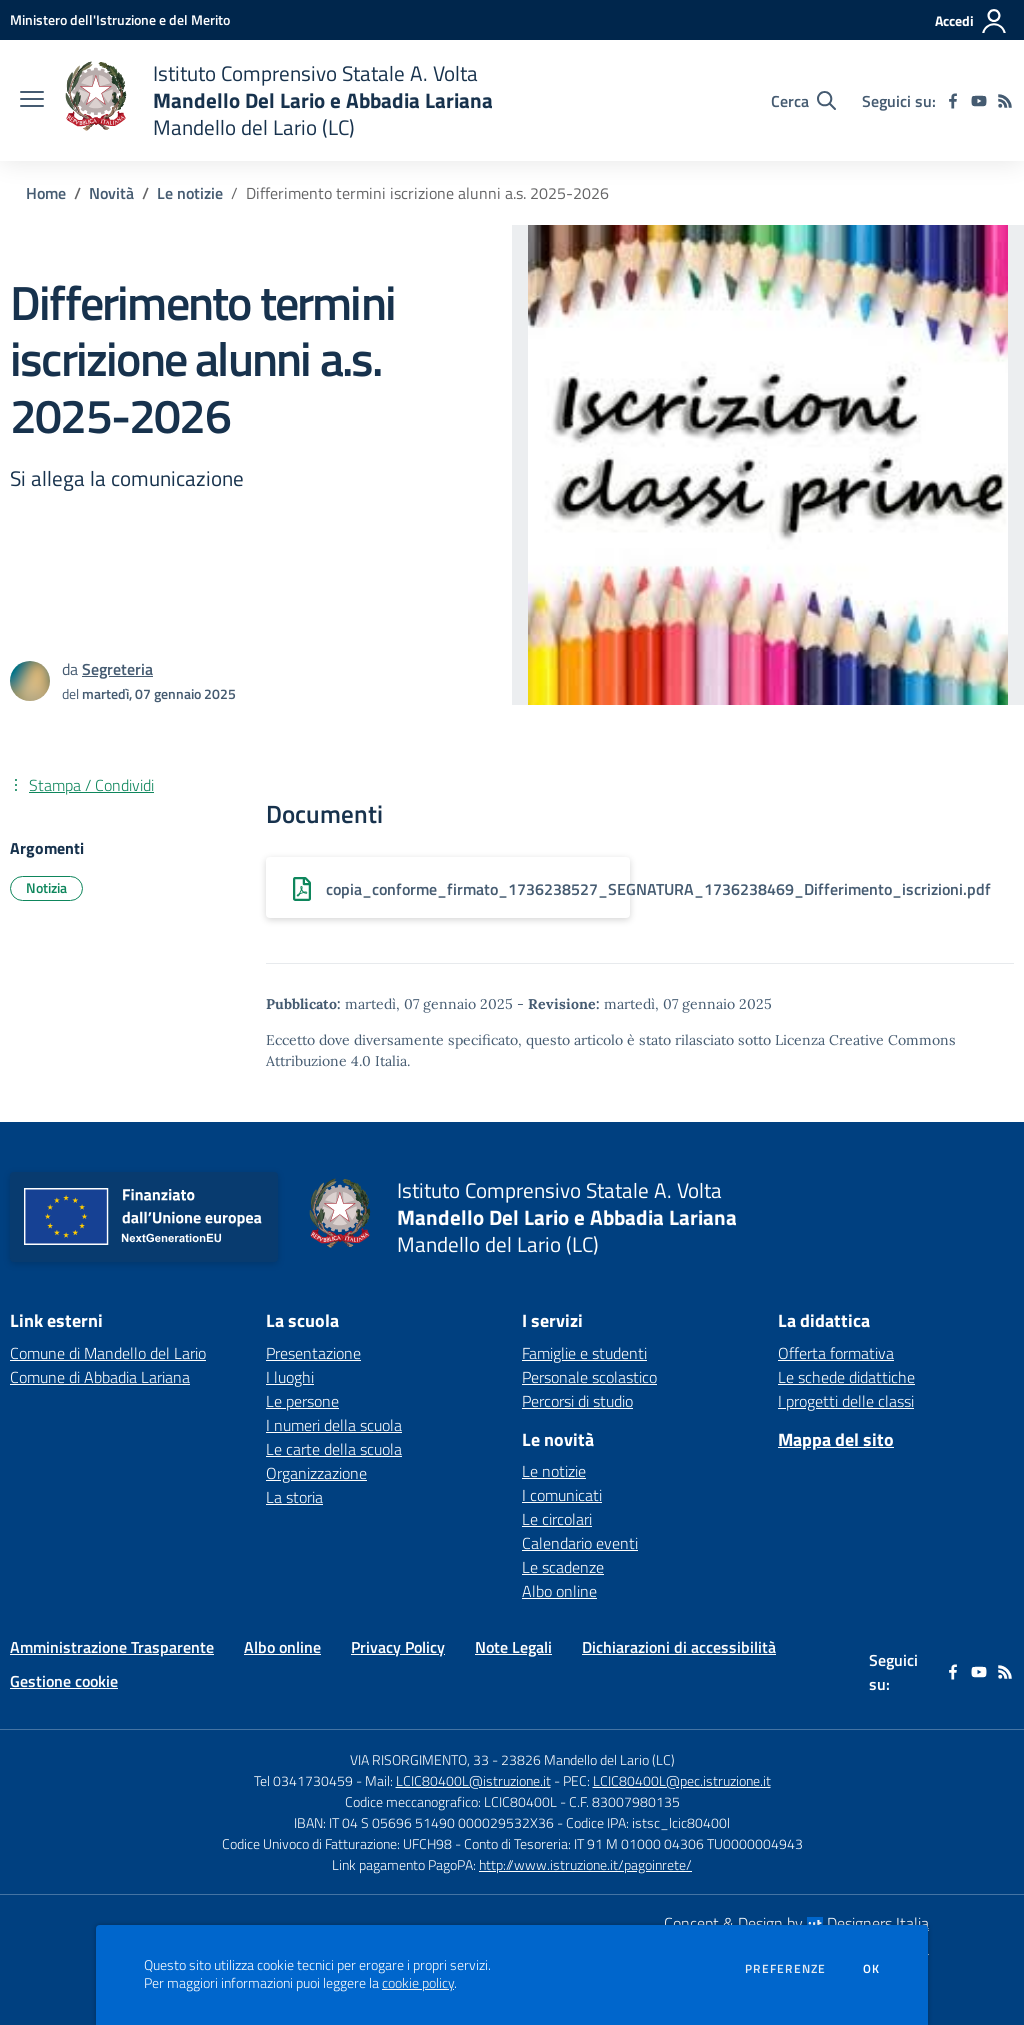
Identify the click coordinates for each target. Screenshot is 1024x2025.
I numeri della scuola (334, 1425)
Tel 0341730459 (303, 1780)
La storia (294, 1497)
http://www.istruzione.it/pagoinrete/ (585, 1864)
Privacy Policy (398, 1647)
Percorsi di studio (577, 1401)
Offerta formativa (836, 1353)
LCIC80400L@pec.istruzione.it (682, 1780)
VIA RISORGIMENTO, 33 (419, 1759)
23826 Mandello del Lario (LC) (588, 1759)
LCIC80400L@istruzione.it (473, 1780)
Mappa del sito (836, 1439)
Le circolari (557, 1519)
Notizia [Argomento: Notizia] (46, 887)
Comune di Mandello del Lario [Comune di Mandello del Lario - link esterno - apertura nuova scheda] (108, 1353)
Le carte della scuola (334, 1449)
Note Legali (513, 1647)
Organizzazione (316, 1473)
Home (46, 193)
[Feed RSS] (1005, 101)
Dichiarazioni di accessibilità (679, 1647)
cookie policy (418, 1983)
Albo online (559, 1591)
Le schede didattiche (846, 1377)
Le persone (302, 1401)
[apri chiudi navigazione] (32, 101)
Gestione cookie (64, 1681)
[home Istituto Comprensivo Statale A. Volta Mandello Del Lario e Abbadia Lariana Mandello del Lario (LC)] (278, 100)
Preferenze (785, 1969)
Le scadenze (563, 1567)
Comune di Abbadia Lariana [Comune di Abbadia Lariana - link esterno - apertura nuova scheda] (100, 1377)
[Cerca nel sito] (803, 101)
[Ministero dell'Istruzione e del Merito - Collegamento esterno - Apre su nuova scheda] (120, 19)
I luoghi (290, 1377)
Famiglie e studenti (584, 1353)
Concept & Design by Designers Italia (796, 1923)
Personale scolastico (589, 1377)
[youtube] (979, 101)
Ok (872, 1969)
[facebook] (953, 101)
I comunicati (562, 1495)
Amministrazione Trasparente (112, 1647)
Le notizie (190, 193)
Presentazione (313, 1353)
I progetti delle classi (846, 1401)
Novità (111, 193)
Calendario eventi (580, 1543)
